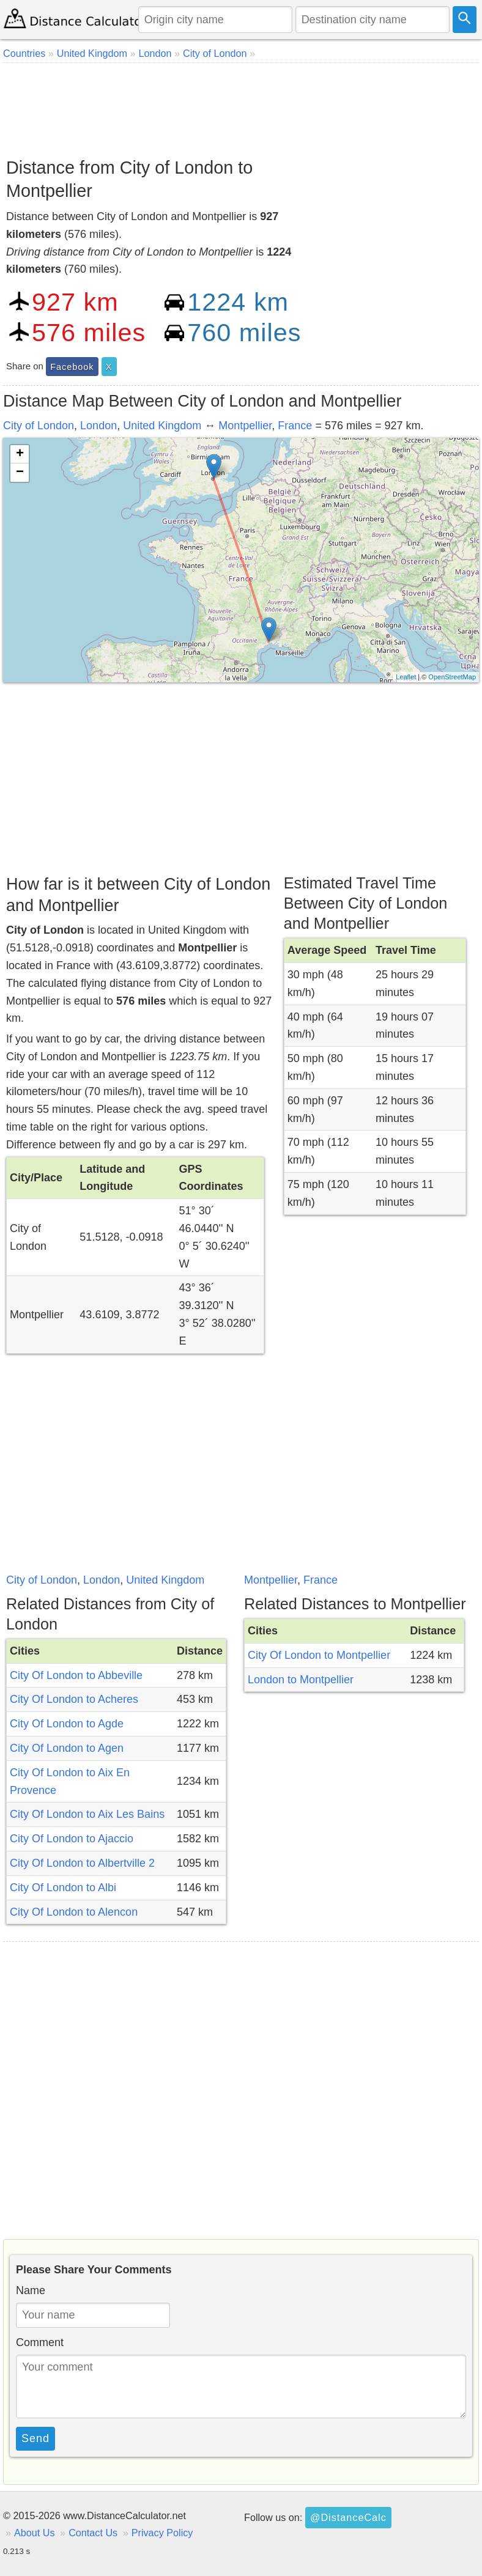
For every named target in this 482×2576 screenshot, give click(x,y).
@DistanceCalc (348, 2517)
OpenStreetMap (452, 677)
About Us (34, 2532)
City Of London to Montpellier (319, 1655)
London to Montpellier (301, 1680)
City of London (38, 425)
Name (30, 2290)
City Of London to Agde (67, 1724)
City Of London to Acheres (74, 1699)
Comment (40, 2342)
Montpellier (245, 425)
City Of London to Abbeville (76, 1675)
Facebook (72, 367)
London (98, 425)
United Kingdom (162, 425)
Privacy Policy (162, 2532)
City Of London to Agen (67, 1748)
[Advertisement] (241, 105)
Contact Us (93, 2532)
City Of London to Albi (63, 1887)
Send (35, 2438)
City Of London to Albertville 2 (82, 1863)
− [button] (20, 472)
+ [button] (20, 454)
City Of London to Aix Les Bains (87, 1814)
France (295, 425)
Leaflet (406, 677)
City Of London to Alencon (74, 1912)
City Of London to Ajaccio (71, 1838)
